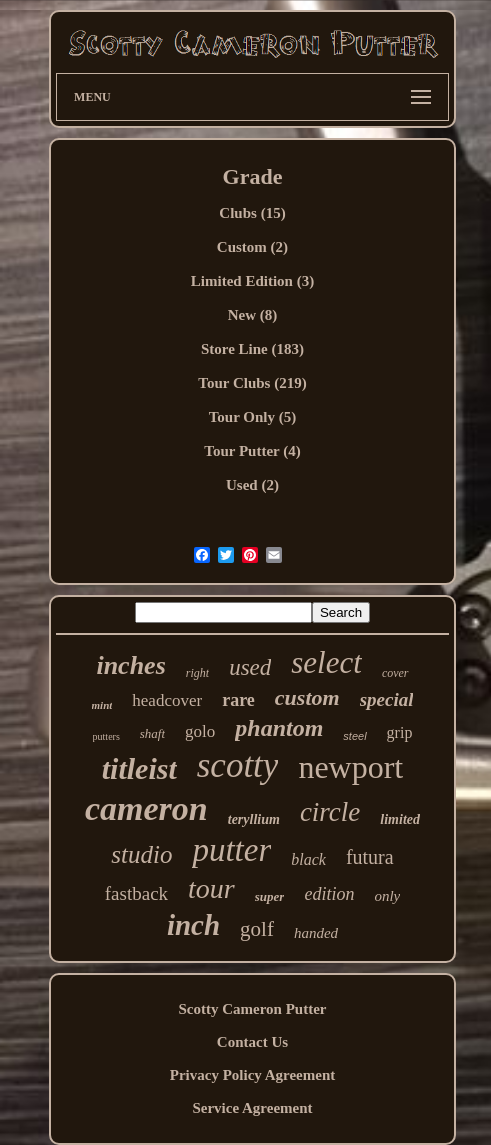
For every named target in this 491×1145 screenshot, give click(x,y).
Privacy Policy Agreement (253, 1075)
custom (307, 697)
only (387, 896)
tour (211, 888)
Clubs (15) (252, 213)
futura (370, 857)
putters (106, 736)
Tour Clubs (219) (252, 383)
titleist (139, 768)
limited (400, 819)
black (308, 859)
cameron (146, 808)
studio (141, 854)
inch (193, 925)
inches (130, 665)
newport (350, 767)
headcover (167, 700)
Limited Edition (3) (252, 281)
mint (102, 705)
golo (200, 731)
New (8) (253, 315)
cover (395, 673)
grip (400, 732)
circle (330, 812)
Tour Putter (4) (252, 451)
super (270, 896)
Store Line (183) (252, 349)
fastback (136, 893)
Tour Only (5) (253, 417)
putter (231, 850)
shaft (152, 733)
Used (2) (252, 485)
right (197, 673)
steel (354, 736)
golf (257, 929)
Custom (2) (252, 247)
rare (238, 700)
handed (316, 933)
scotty (238, 765)
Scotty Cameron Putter (252, 1009)
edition (329, 894)
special (387, 699)
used (250, 667)
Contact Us (252, 1042)
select (326, 662)
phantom (279, 728)
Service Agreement (252, 1108)
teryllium (254, 819)
